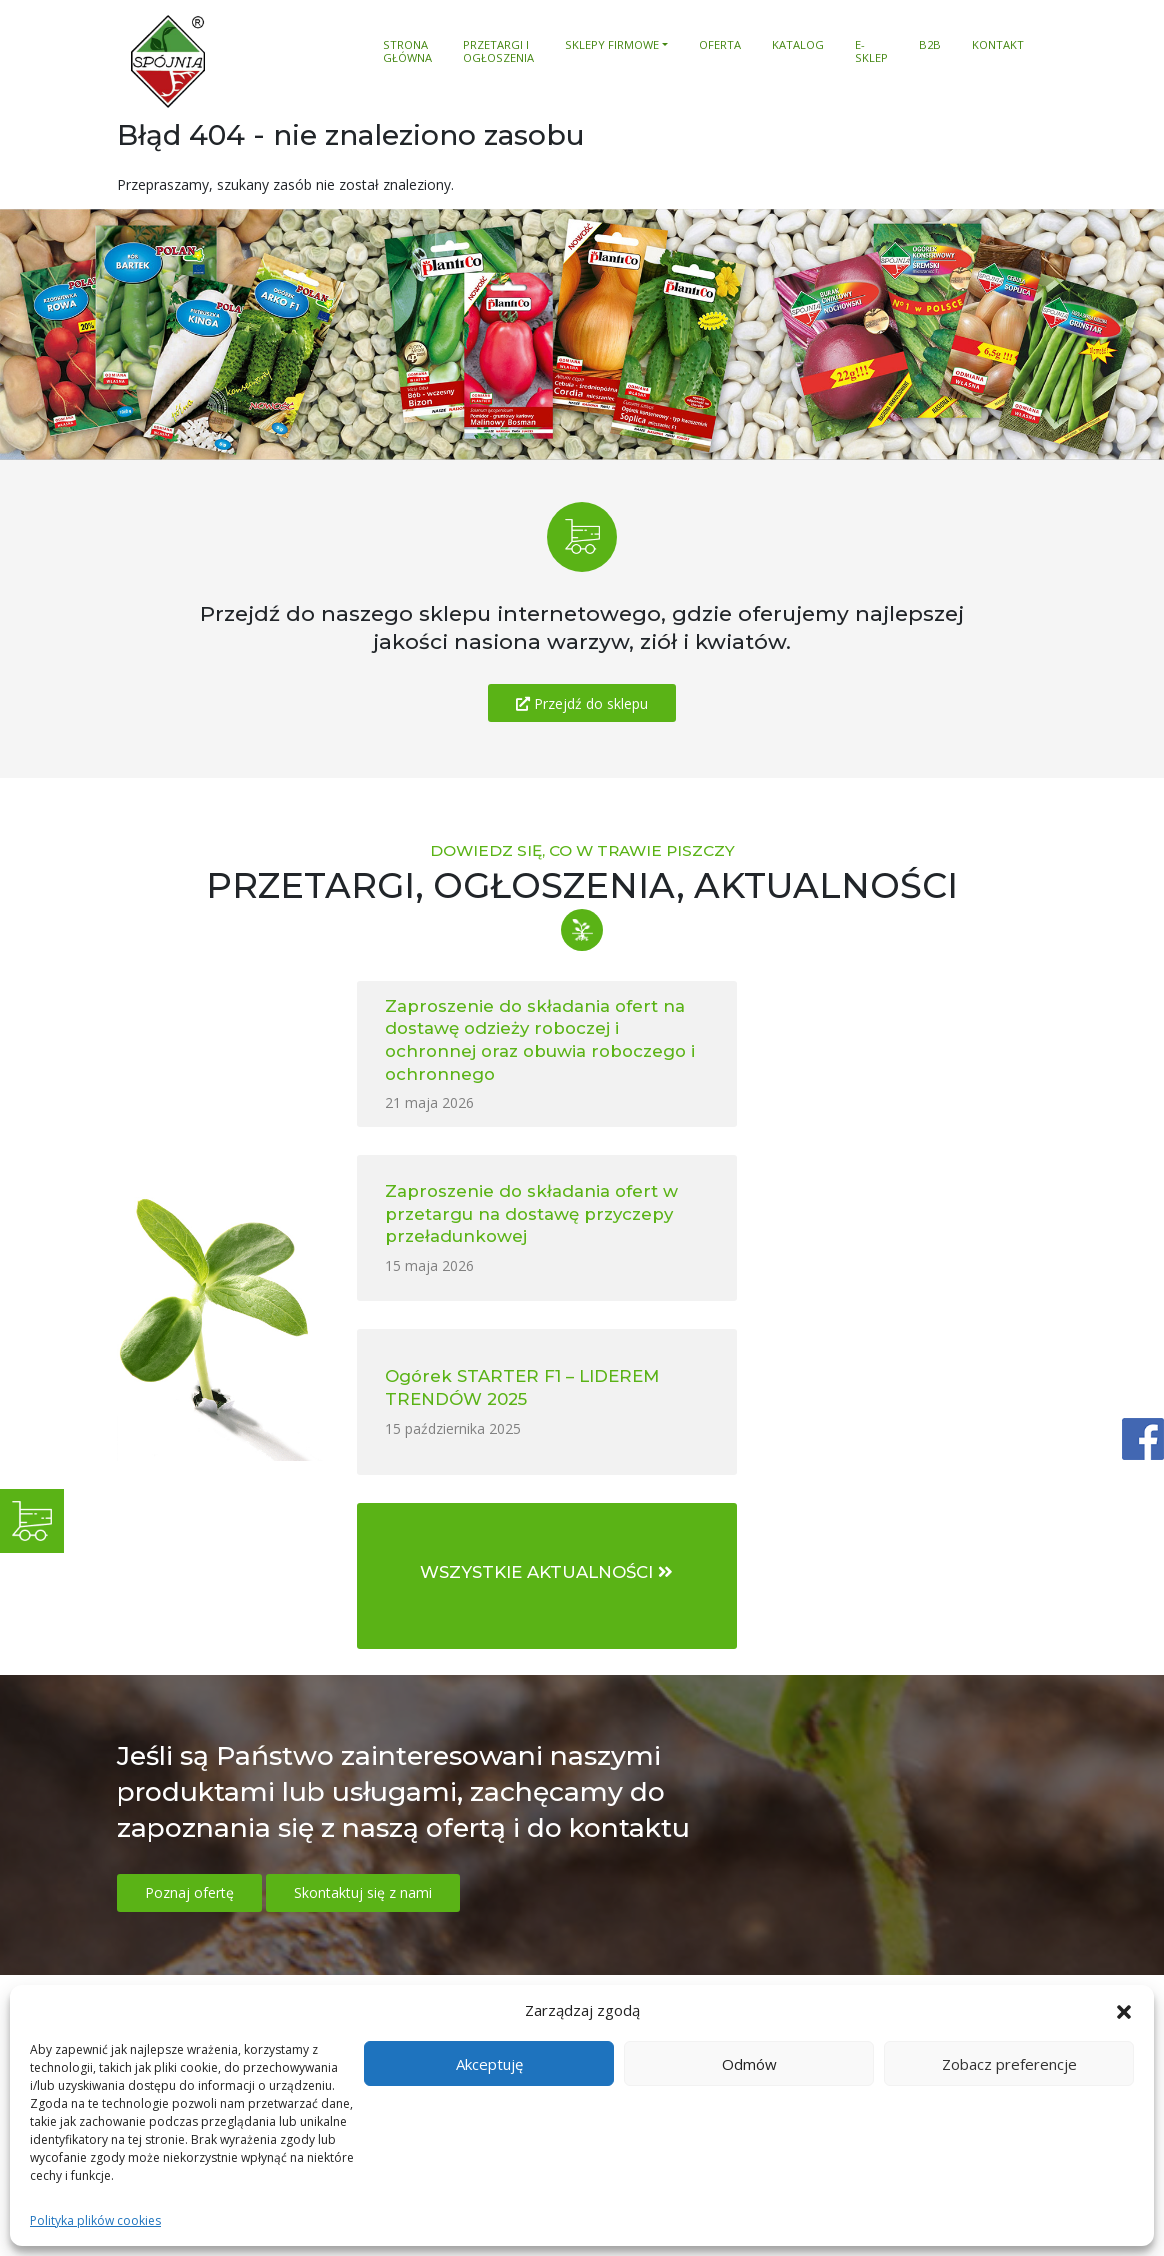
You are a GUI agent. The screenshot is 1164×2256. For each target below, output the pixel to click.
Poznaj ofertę (189, 1544)
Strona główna (407, 52)
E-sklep (871, 52)
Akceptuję (489, 2064)
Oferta (720, 45)
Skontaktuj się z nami (363, 1544)
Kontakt (998, 45)
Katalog (798, 45)
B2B (930, 45)
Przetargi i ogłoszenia (498, 52)
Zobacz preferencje (1009, 2064)
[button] (1124, 2011)
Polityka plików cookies (95, 2220)
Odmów (749, 2064)
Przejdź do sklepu (582, 703)
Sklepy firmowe (612, 45)
